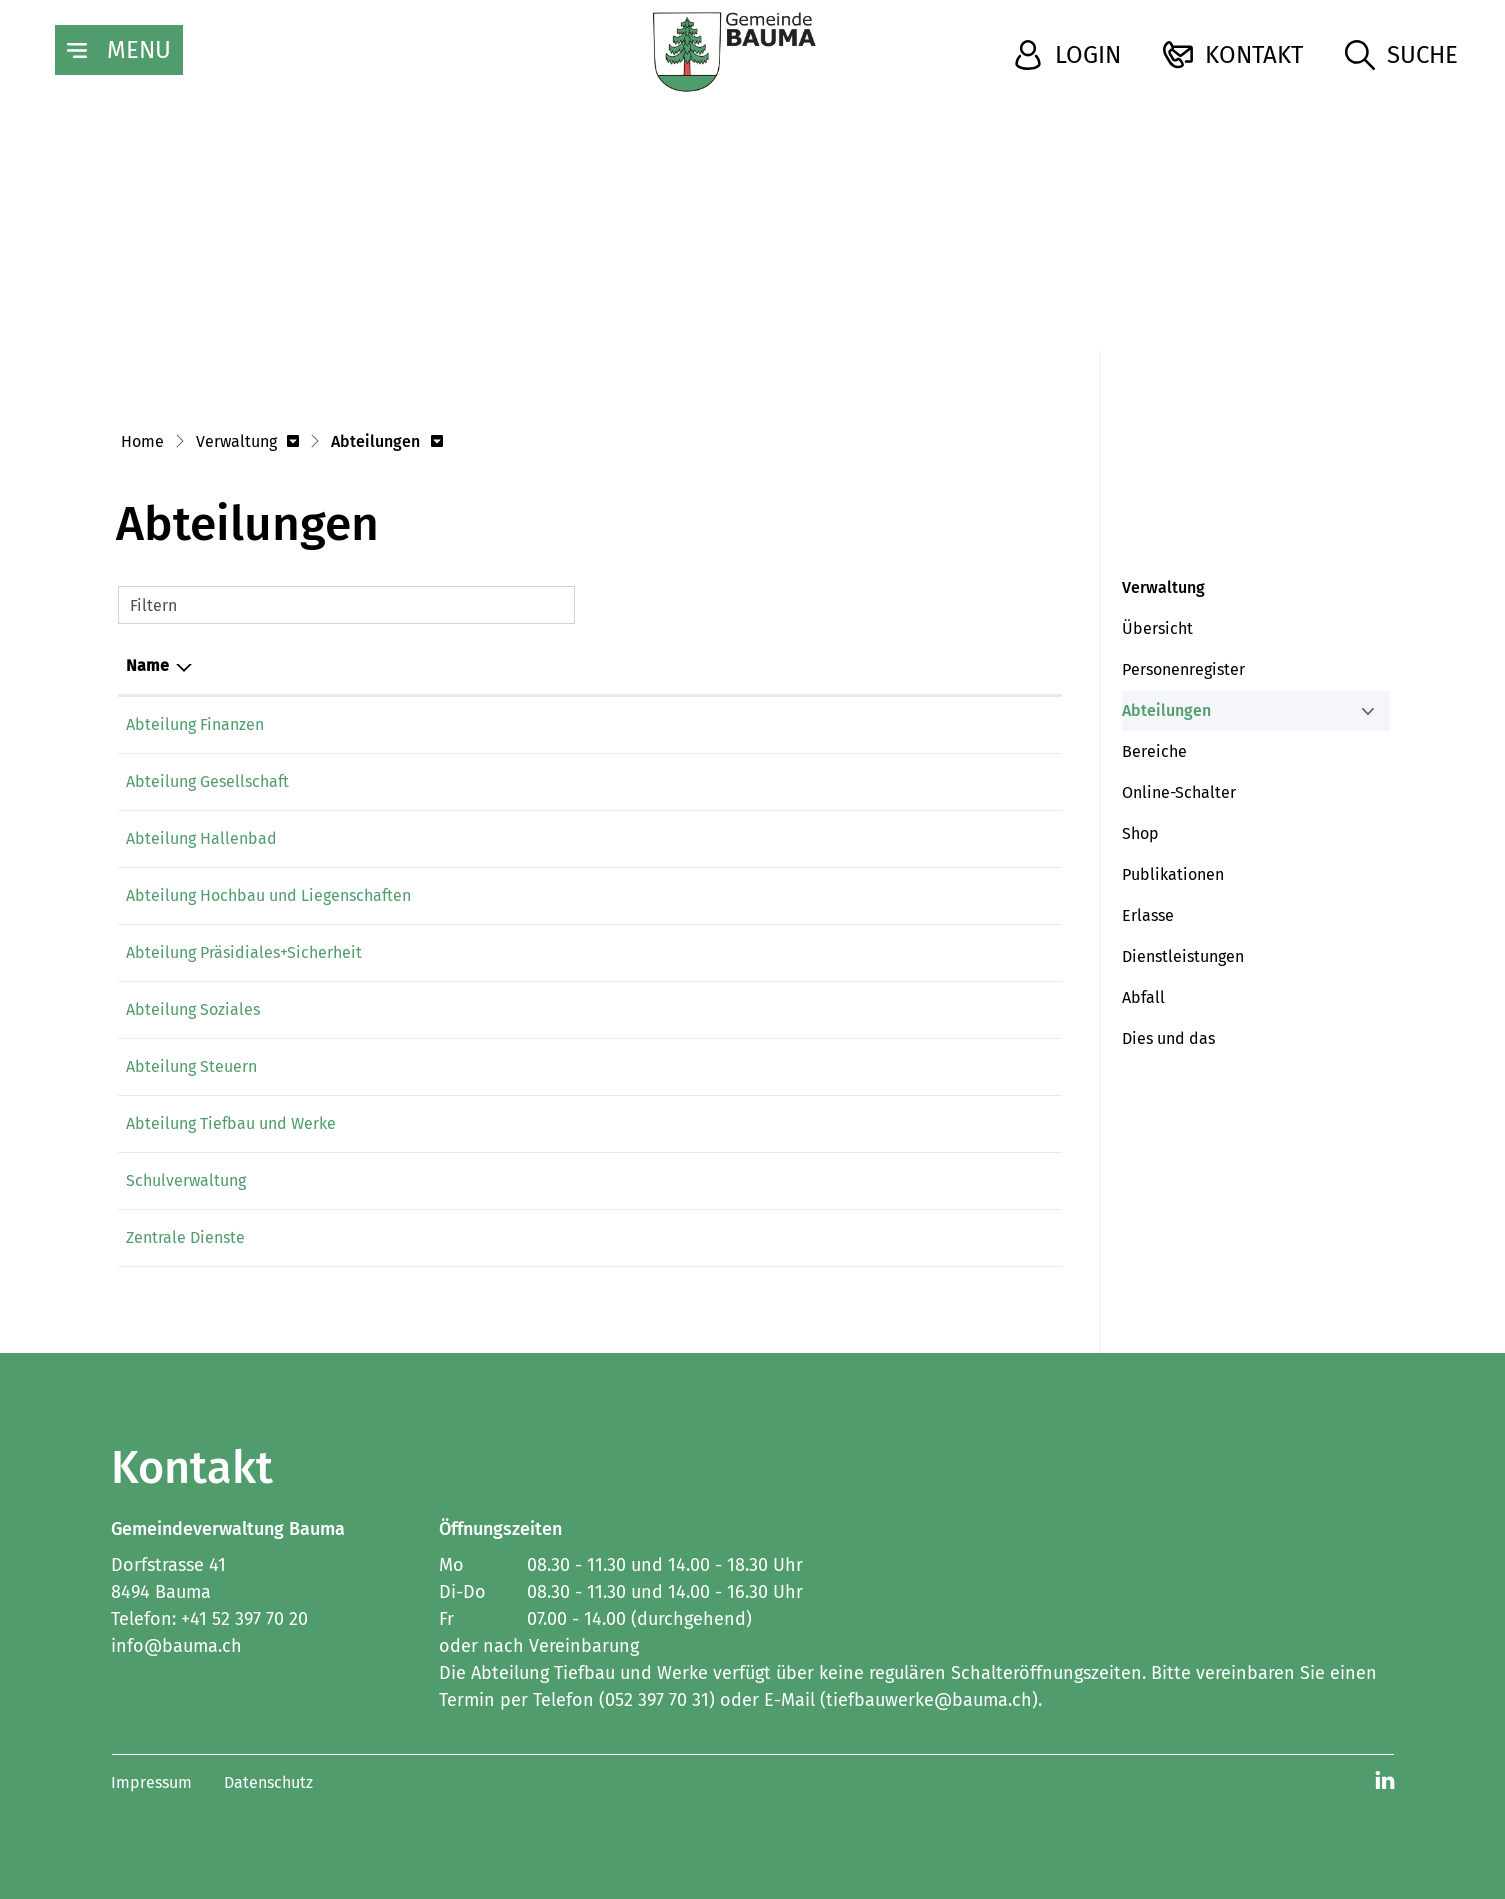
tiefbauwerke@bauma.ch (788, 1123)
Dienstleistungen (1183, 956)
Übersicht (1157, 628)
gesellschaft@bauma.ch (783, 781)
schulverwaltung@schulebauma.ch (822, 1180)
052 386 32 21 (591, 1180)
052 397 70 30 (590, 895)
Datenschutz (268, 1782)
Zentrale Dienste (185, 1237)
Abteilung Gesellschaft (207, 781)
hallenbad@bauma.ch (777, 838)
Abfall (1143, 997)
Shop (1140, 833)
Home (142, 441)
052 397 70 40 (591, 1066)
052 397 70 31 (589, 1123)
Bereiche (1154, 751)
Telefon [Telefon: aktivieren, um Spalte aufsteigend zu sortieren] (571, 665)
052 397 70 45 (590, 724)
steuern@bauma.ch (767, 1066)
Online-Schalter (1179, 792)
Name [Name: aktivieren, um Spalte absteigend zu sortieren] (147, 665)
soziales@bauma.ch (769, 1009)
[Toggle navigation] (119, 50)
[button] (248, 443)
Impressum (151, 1782)
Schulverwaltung (186, 1180)
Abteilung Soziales (193, 1009)
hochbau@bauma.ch (771, 895)
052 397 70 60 (591, 781)
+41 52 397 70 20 (244, 1619)
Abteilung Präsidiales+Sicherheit (244, 952)
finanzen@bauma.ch (770, 724)
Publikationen (1173, 874)
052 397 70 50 (590, 1009)
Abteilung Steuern (191, 1066)
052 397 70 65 (590, 952)
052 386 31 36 (591, 838)
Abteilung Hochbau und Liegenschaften (268, 895)
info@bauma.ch (754, 952)
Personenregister (1183, 669)
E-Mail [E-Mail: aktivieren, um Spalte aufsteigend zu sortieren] (719, 665)
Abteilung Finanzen (195, 724)
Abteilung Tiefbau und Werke (231, 1123)
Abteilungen (1169, 716)
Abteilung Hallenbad (201, 838)
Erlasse (1148, 915)
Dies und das (1168, 1038)
